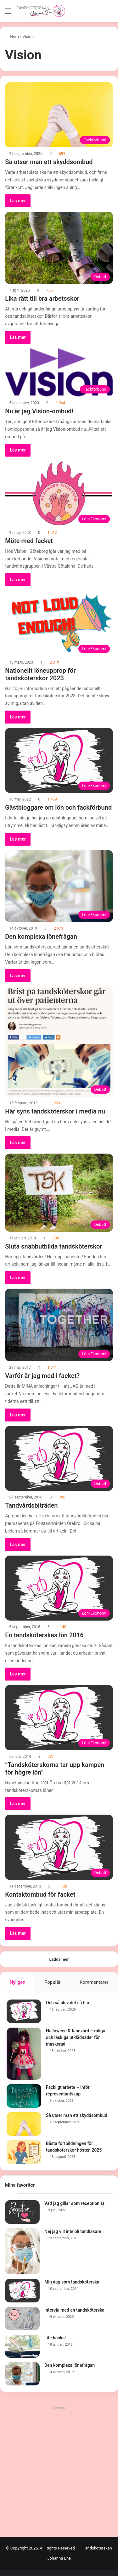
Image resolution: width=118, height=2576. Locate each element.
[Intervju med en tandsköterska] (22, 2318)
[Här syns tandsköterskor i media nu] (59, 1042)
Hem (12, 36)
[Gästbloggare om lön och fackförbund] (59, 760)
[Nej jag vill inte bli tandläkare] (22, 2251)
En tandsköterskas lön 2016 (44, 1635)
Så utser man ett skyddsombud (49, 162)
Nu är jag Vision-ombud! (39, 411)
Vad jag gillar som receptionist (74, 2203)
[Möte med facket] (59, 493)
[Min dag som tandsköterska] (22, 2290)
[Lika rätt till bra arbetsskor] (59, 248)
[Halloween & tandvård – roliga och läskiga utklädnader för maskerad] (24, 2054)
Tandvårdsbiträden (31, 1505)
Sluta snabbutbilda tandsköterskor (53, 1246)
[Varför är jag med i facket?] (59, 1325)
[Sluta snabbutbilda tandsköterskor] (59, 1193)
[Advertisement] (59, 2471)
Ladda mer (59, 1959)
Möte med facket (29, 541)
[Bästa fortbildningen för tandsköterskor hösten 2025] (24, 2152)
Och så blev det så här (67, 2002)
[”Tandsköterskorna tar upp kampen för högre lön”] (59, 1717)
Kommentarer (94, 1982)
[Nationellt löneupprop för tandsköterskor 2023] (59, 623)
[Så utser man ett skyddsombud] (59, 114)
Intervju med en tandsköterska (74, 2310)
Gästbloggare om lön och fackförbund (58, 807)
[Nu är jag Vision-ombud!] (59, 372)
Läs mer (18, 200)
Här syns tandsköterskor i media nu (55, 1111)
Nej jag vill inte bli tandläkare (72, 2231)
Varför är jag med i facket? (42, 1376)
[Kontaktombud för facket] (59, 1847)
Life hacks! (55, 2337)
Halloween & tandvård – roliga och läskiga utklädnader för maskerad (75, 2037)
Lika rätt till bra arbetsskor (42, 298)
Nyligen (17, 1982)
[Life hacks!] (22, 2346)
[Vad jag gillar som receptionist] (22, 2212)
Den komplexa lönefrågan (41, 936)
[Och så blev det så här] (24, 2011)
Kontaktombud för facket (40, 1894)
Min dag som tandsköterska (71, 2281)
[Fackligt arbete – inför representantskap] (24, 2096)
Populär (52, 1982)
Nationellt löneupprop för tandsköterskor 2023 (40, 674)
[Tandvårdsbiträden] (59, 1458)
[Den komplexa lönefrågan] (59, 886)
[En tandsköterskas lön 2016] (59, 1588)
